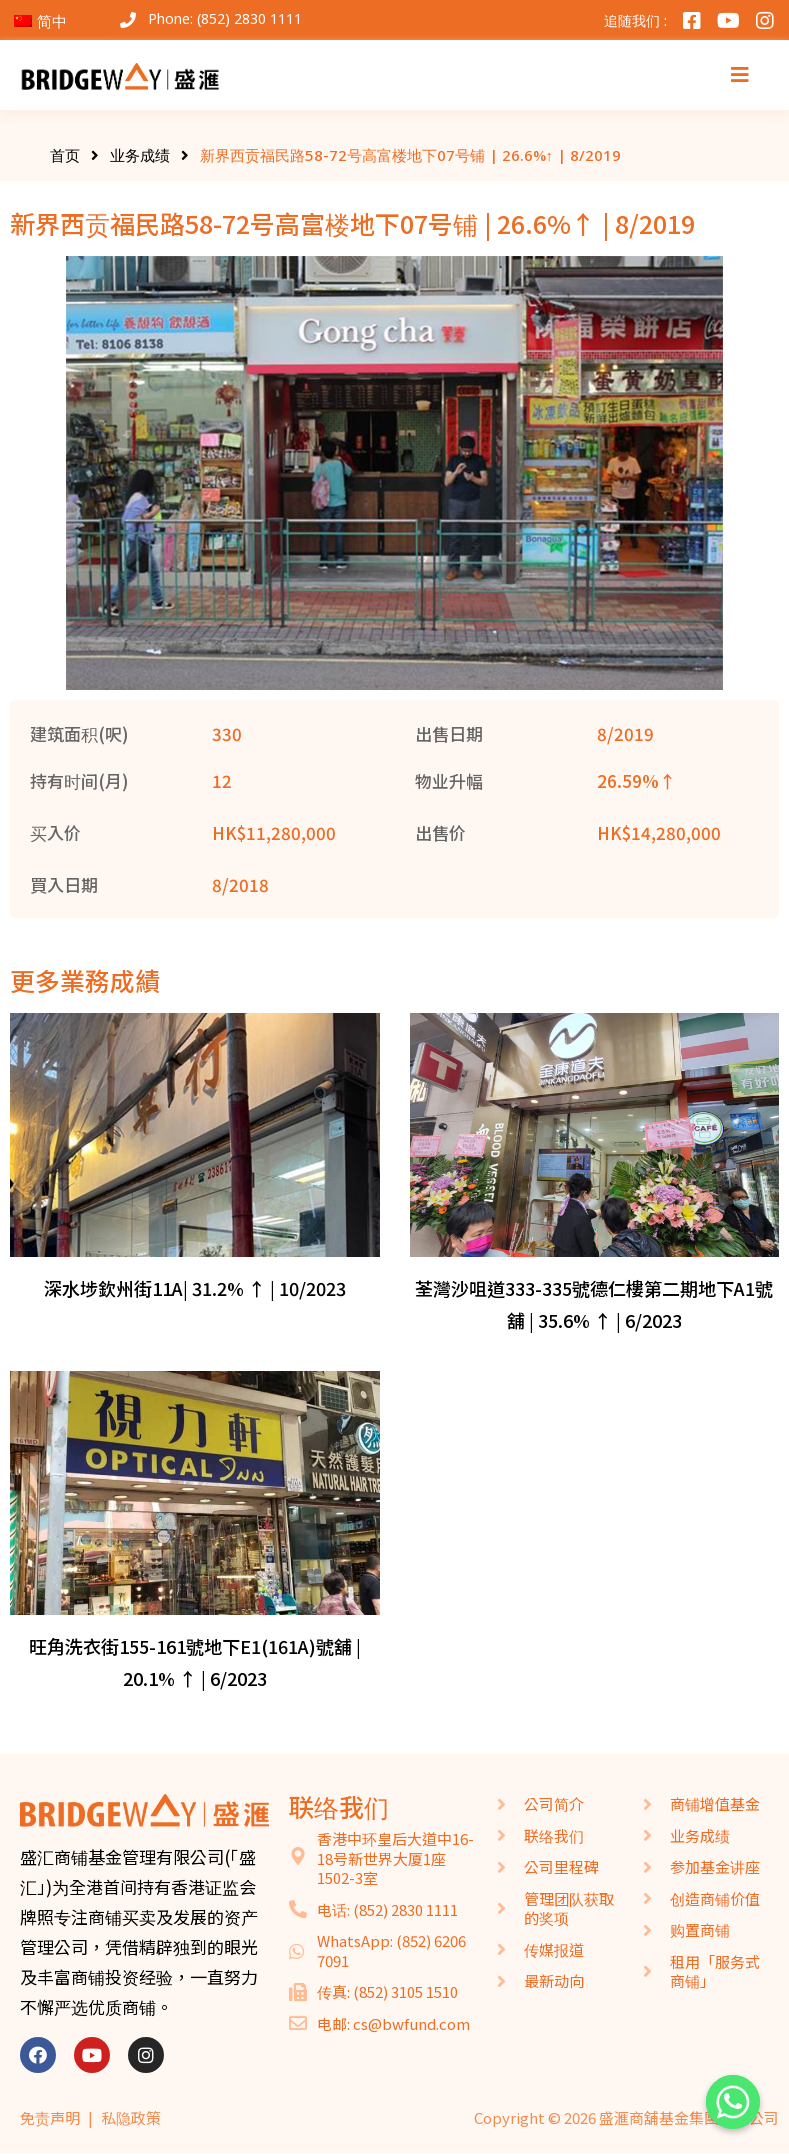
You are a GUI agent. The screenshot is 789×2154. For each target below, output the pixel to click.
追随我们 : (635, 20)
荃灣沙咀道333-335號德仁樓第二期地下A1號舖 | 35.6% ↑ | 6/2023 (594, 1304)
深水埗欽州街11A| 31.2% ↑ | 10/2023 (195, 1288)
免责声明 (50, 2117)
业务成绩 (140, 155)
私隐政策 (131, 2117)
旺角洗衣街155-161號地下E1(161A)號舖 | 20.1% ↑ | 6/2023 (195, 1662)
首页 (65, 155)
